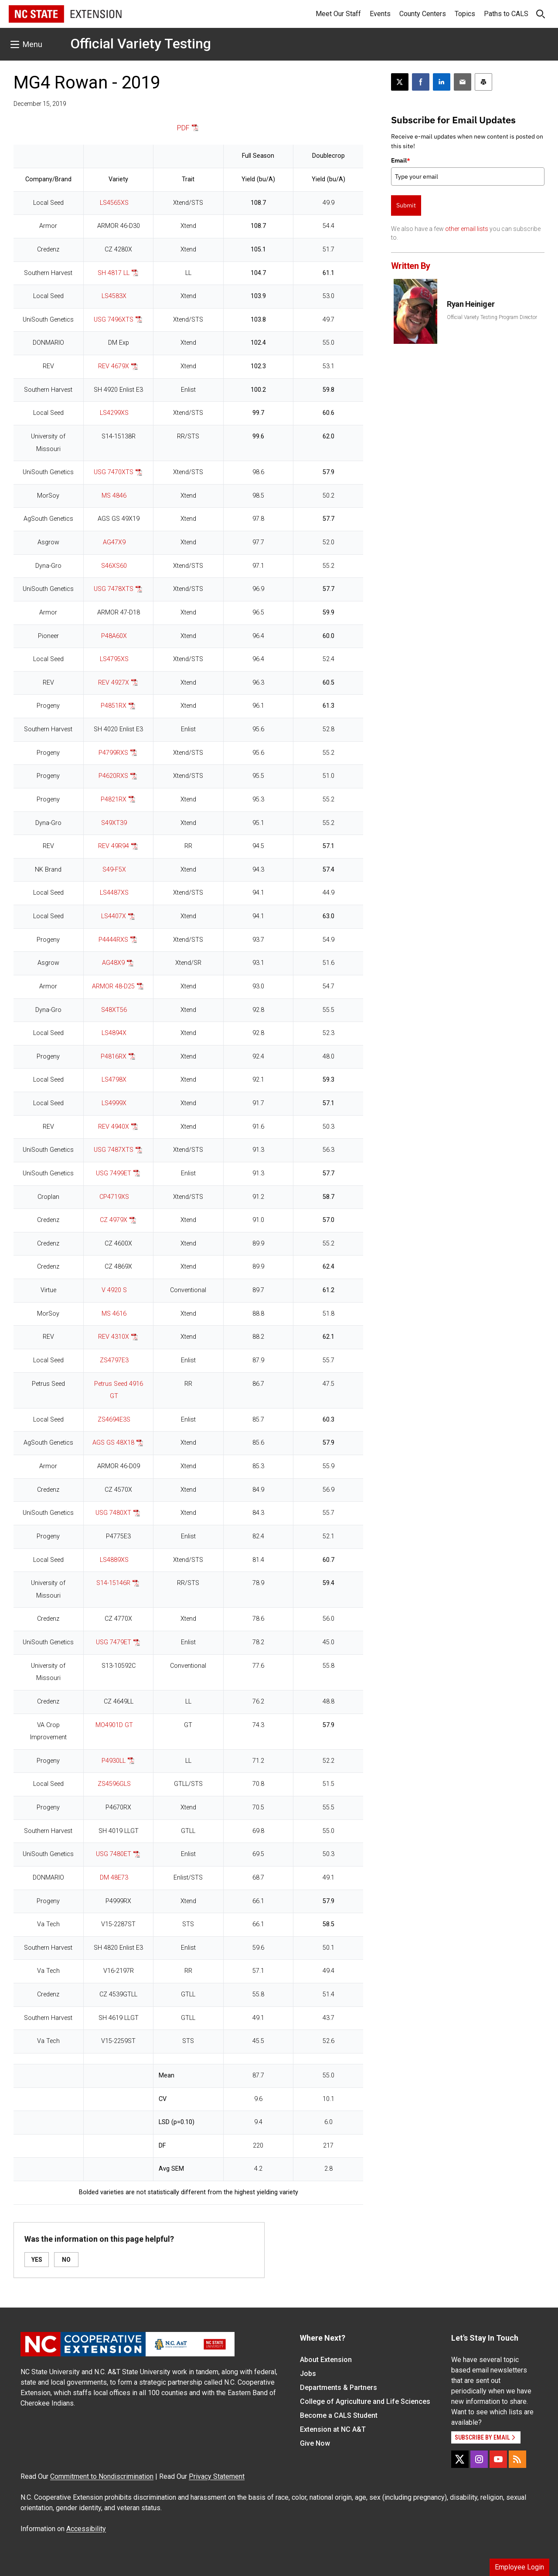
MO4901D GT (114, 1725)
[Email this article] (462, 82)
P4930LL (114, 1761)
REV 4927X (113, 682)
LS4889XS (114, 1560)
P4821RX (113, 799)
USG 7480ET (113, 1854)
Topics (465, 14)
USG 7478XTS (113, 589)
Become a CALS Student (339, 2415)
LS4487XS (114, 892)
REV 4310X (113, 1337)
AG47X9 (114, 542)
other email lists (466, 228)
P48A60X (114, 636)
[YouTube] (498, 2459)
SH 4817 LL (113, 273)
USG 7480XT (113, 1513)
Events (380, 14)
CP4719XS (114, 1197)
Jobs (308, 2373)
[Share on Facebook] (420, 82)
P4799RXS (113, 753)
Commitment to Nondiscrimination (101, 2476)
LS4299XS (114, 413)
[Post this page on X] (399, 82)
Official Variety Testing (140, 43)
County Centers (422, 14)
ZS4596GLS (114, 1784)
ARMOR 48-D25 (113, 986)
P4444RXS (113, 940)
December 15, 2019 (40, 103)
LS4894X (114, 1033)
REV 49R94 (113, 846)
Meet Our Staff (338, 14)
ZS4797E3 (114, 1360)
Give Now (315, 2443)
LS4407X (113, 916)
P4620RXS (113, 776)
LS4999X (114, 1103)
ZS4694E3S (114, 1419)
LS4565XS (114, 203)
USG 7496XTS (113, 319)
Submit (406, 205)
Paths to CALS (506, 14)
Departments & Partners (338, 2387)
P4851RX (113, 705)
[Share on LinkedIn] (441, 82)
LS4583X (114, 296)
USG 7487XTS (113, 1150)
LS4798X (114, 1079)
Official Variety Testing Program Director (492, 317)
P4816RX (113, 1056)
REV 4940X (113, 1126)
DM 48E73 (114, 1877)
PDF (183, 128)
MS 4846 (114, 495)
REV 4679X (113, 366)
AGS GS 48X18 (113, 1442)
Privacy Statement (217, 2476)
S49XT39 (114, 823)
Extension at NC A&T (333, 2429)
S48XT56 (114, 1010)
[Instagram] (479, 2459)
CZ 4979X (113, 1220)
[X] (460, 2459)
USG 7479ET (113, 1642)
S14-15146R (113, 1583)
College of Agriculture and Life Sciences (365, 2401)
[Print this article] (483, 82)
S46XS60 (114, 566)
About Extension (326, 2359)
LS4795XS (114, 659)
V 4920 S (114, 1290)
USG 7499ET (113, 1173)
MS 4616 (114, 1313)
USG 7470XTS (113, 472)
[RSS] (517, 2459)
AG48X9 (113, 963)
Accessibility (86, 2529)
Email (400, 160)
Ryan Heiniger (470, 304)
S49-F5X (114, 869)
